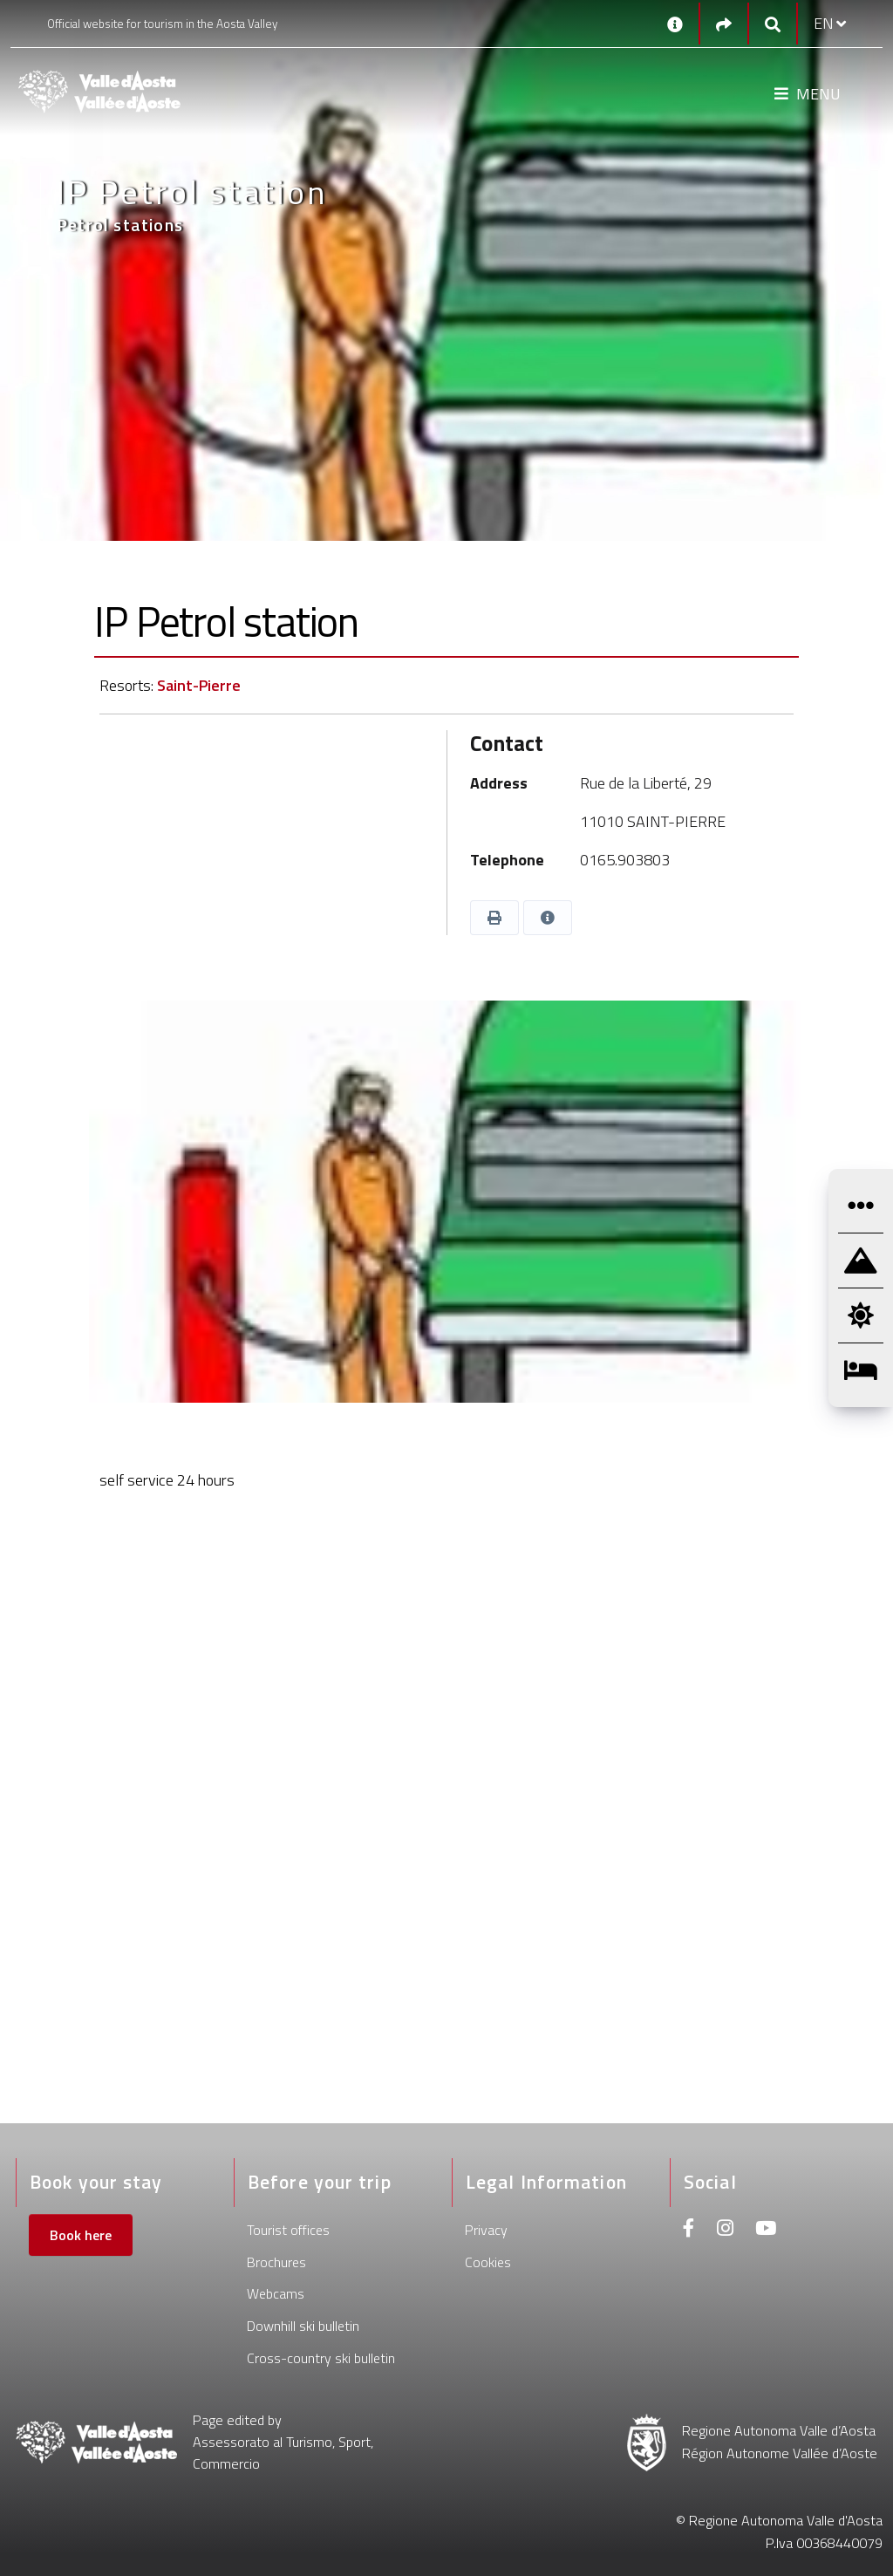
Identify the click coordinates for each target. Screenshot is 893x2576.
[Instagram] (725, 2230)
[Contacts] (675, 23)
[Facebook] (689, 2230)
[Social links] (724, 24)
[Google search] (773, 24)
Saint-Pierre (199, 685)
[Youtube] (765, 2230)
